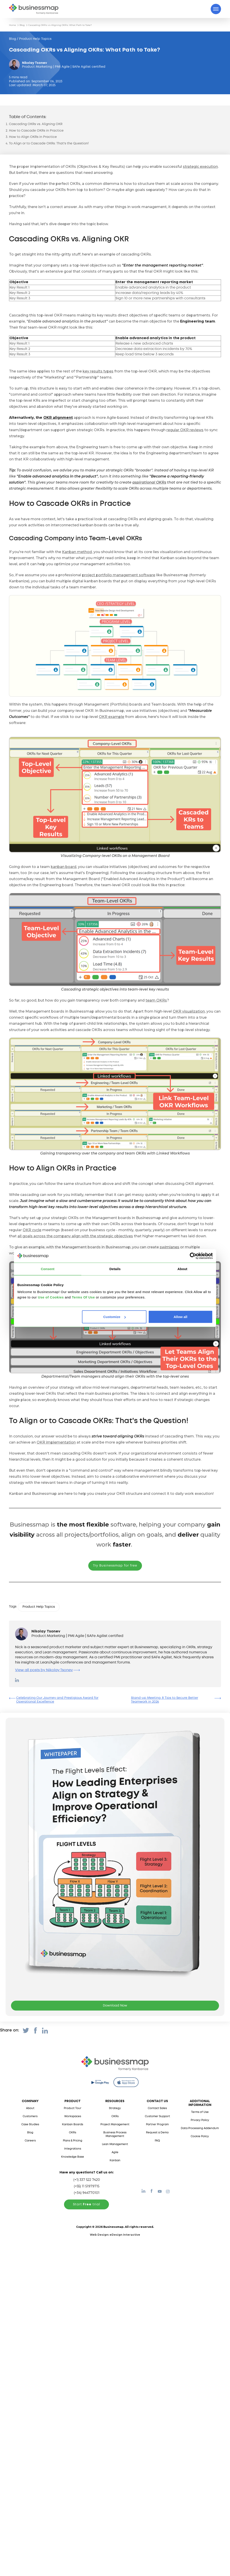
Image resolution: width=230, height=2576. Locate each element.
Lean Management (115, 2144)
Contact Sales (157, 2108)
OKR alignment (58, 417)
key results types (98, 371)
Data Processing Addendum (200, 2128)
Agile (115, 2152)
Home (12, 25)
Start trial (86, 2204)
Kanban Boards (72, 2124)
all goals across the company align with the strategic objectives (75, 1236)
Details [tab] (115, 1269)
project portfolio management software (118, 575)
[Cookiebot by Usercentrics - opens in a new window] (193, 1255)
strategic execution (200, 166)
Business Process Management (114, 2134)
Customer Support (157, 2116)
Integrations (72, 2149)
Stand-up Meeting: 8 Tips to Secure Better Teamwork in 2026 (176, 1700)
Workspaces (72, 2116)
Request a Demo (157, 2132)
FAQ (157, 2140)
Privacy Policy (200, 2120)
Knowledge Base (72, 2157)
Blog (22, 25)
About (30, 2108)
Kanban (115, 2160)
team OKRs (156, 1000)
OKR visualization (189, 1011)
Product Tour (72, 2108)
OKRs (72, 2132)
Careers (30, 2140)
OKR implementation (56, 1442)
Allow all (180, 1317)
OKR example (111, 717)
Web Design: (115, 2234)
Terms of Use (200, 2112)
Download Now (115, 2005)
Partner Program (157, 2124)
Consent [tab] (48, 1269)
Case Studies (30, 2124)
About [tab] (182, 1269)
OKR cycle (32, 1230)
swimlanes (169, 1247)
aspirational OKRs (149, 482)
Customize (114, 1317)
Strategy (115, 2108)
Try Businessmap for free (115, 1565)
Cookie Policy (200, 2136)
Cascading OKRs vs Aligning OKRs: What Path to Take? (60, 25)
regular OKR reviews (184, 430)
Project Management (114, 2124)
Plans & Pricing (72, 2140)
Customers (30, 2116)
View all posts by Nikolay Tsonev (47, 1670)
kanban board (63, 867)
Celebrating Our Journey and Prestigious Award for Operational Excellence (53, 1700)
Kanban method (77, 552)
